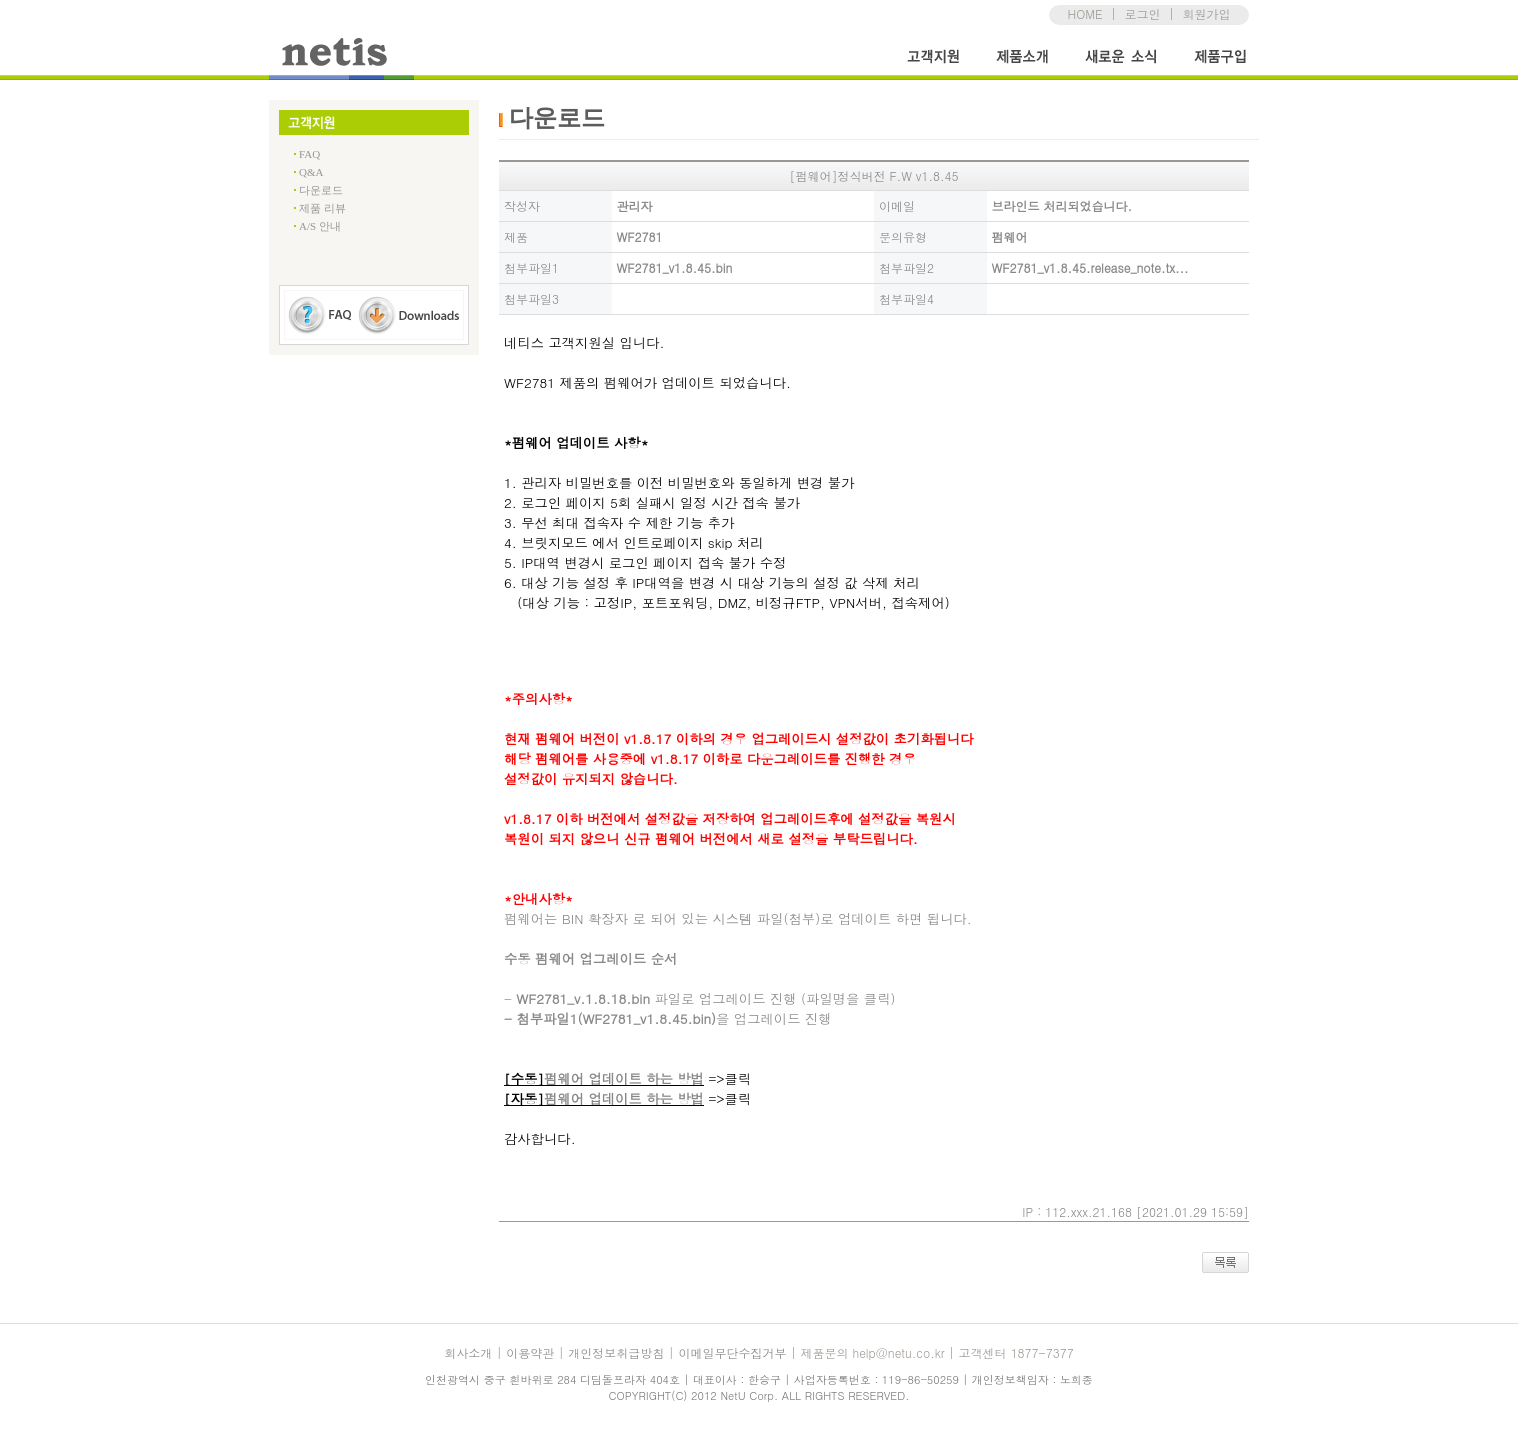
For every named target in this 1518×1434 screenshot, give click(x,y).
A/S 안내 (320, 226)
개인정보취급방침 (616, 1352)
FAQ (309, 154)
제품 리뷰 (322, 208)
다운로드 (321, 190)
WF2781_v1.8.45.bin (675, 267)
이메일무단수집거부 (732, 1352)
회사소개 (468, 1352)
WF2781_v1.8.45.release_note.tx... (1090, 267)
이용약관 (530, 1352)
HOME (1085, 13)
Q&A (311, 172)
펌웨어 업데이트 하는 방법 (624, 1078)
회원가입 (1206, 13)
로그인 (1142, 13)
